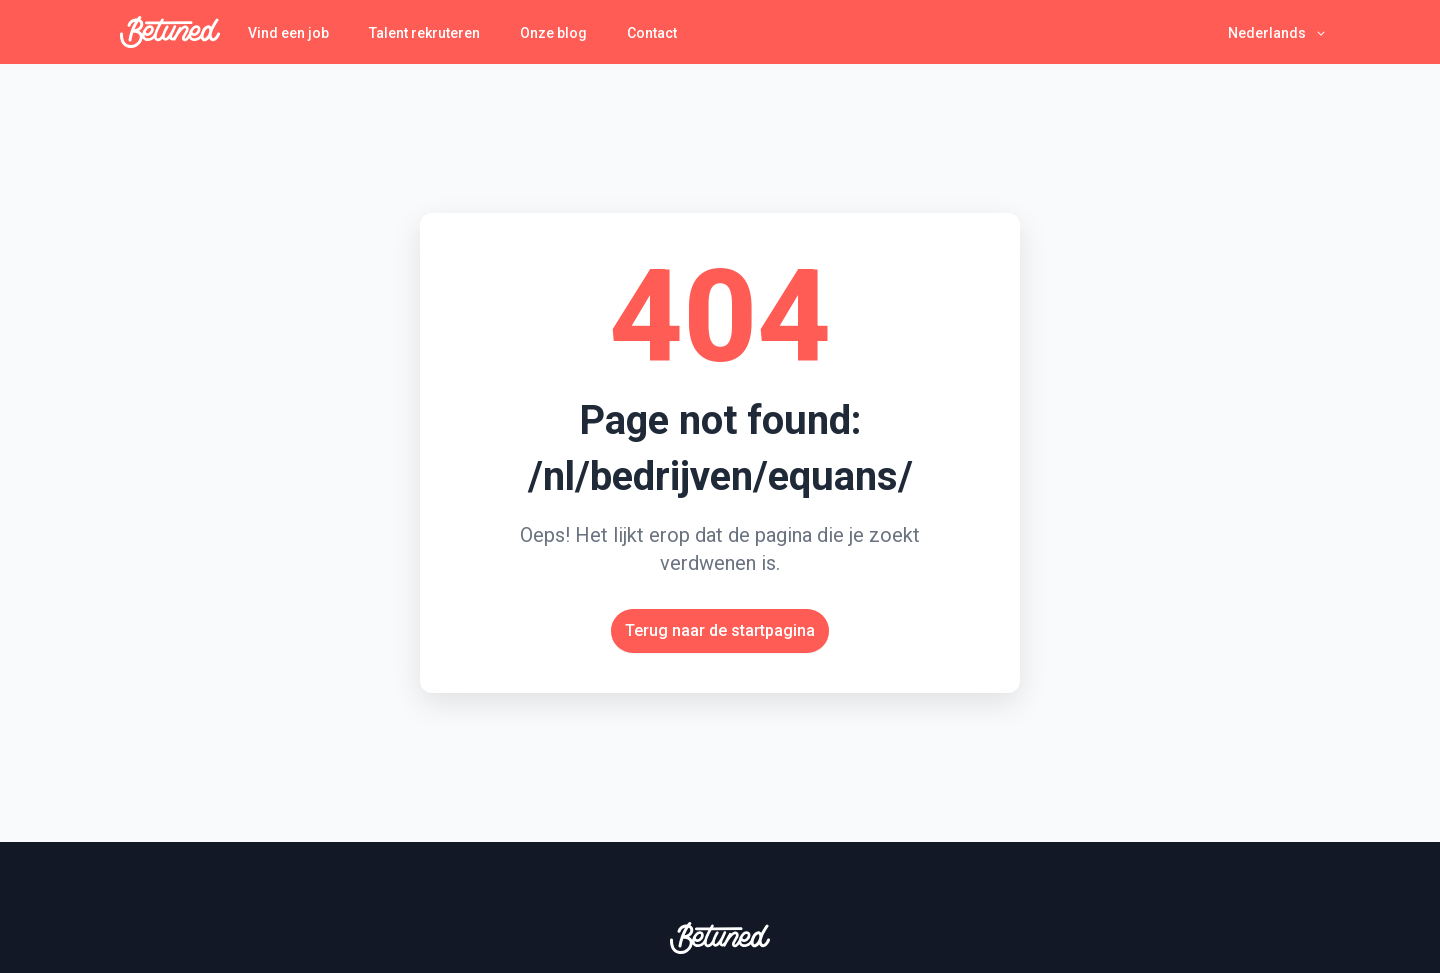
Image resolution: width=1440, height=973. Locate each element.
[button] (1278, 32)
